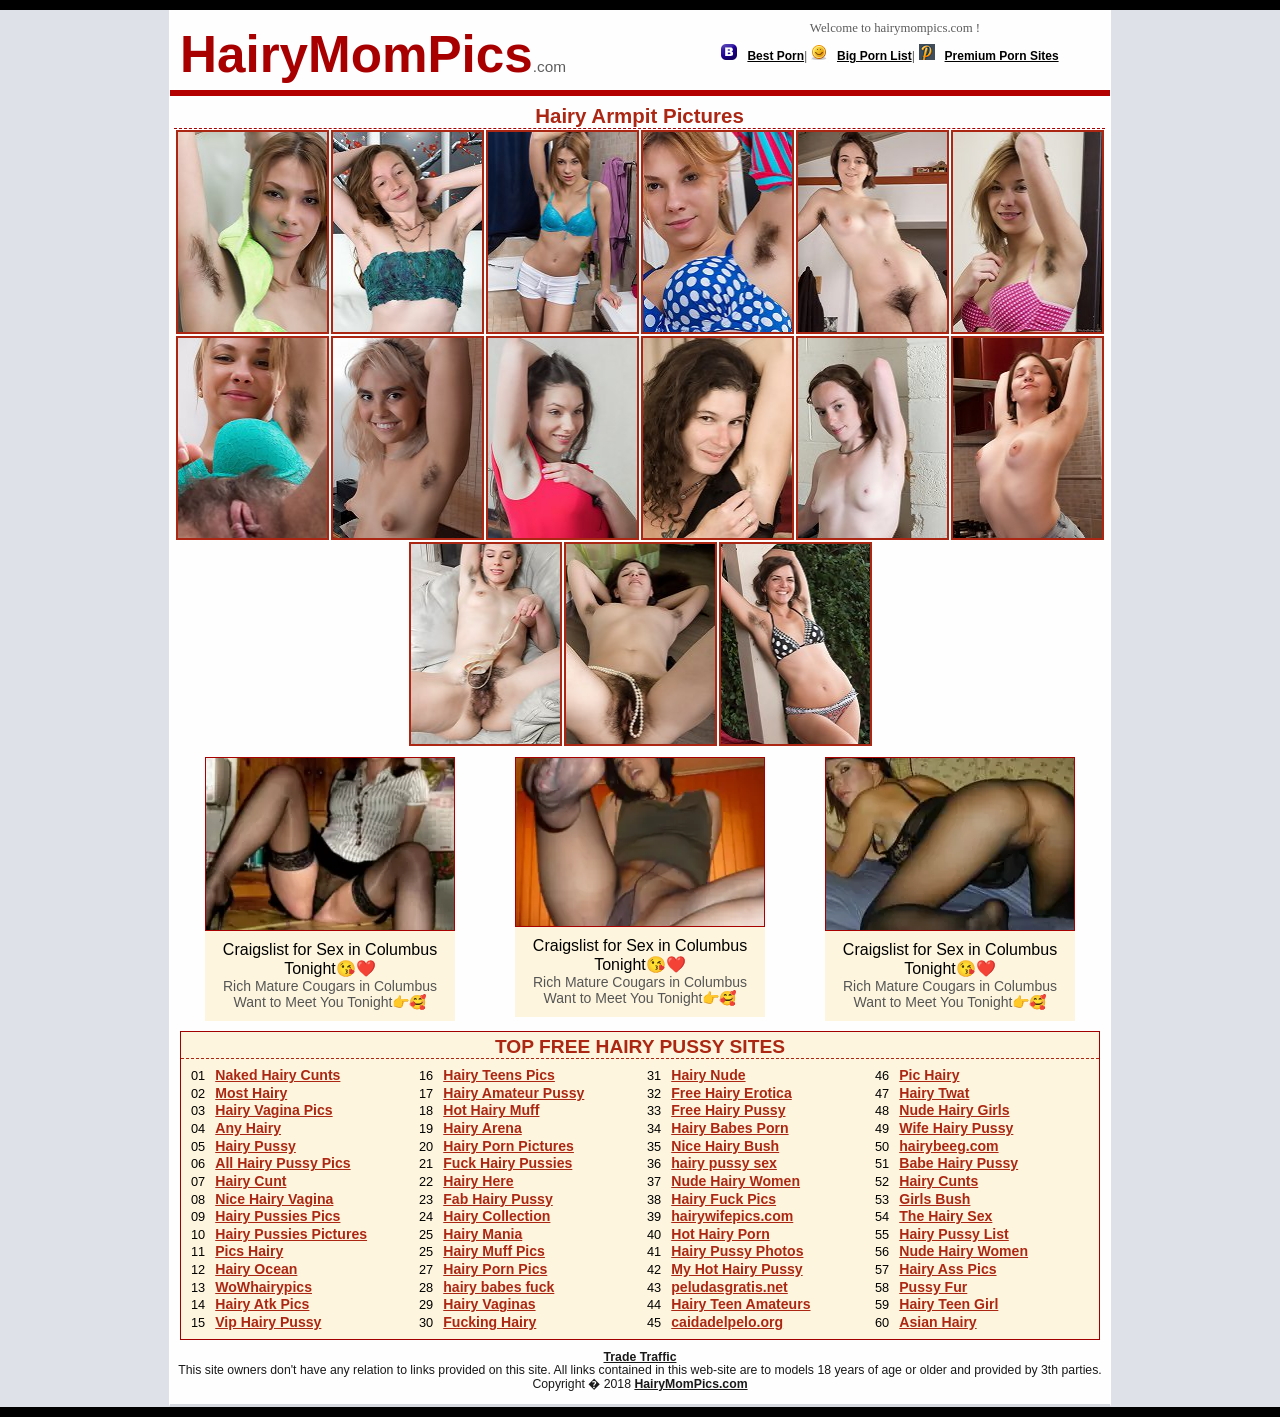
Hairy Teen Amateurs (740, 1304)
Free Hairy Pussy (728, 1110)
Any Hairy (248, 1128)
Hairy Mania (482, 1234)
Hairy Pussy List (954, 1234)
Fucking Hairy (489, 1322)
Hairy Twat (934, 1093)
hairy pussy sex (724, 1163)
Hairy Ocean (256, 1269)
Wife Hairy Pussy (956, 1128)
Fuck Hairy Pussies (507, 1163)
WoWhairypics (263, 1287)
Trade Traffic (640, 1357)
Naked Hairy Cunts (277, 1075)
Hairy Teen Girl (948, 1304)
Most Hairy (251, 1093)
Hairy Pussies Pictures (291, 1234)
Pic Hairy (929, 1075)
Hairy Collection (496, 1216)
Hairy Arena (482, 1128)
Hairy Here (478, 1181)
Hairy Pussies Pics (277, 1216)
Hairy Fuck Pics (723, 1199)
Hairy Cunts (938, 1181)
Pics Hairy (249, 1251)
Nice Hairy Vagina (274, 1199)
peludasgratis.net (729, 1287)
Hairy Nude (708, 1075)
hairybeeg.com (948, 1146)
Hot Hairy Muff (491, 1110)
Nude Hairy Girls (954, 1110)
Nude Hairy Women (735, 1181)
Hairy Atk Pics (262, 1304)
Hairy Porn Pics (495, 1269)
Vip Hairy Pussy (268, 1322)
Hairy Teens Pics (499, 1075)
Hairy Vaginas (489, 1304)
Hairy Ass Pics (947, 1269)
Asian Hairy (937, 1322)
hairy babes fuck (498, 1287)
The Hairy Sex (945, 1216)
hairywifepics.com (732, 1216)
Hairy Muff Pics (494, 1251)
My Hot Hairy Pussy (736, 1269)
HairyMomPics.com (690, 1384)
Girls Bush (934, 1199)
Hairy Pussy (255, 1146)
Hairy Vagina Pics (273, 1110)
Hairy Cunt (250, 1181)
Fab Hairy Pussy (498, 1199)
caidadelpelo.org (727, 1322)
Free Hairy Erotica (731, 1093)
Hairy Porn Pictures (508, 1146)
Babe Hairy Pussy (958, 1163)
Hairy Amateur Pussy (513, 1093)
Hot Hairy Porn (720, 1234)
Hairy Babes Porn (729, 1128)
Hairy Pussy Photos (737, 1251)
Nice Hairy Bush (725, 1146)
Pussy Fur (933, 1287)
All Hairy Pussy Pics (282, 1163)
